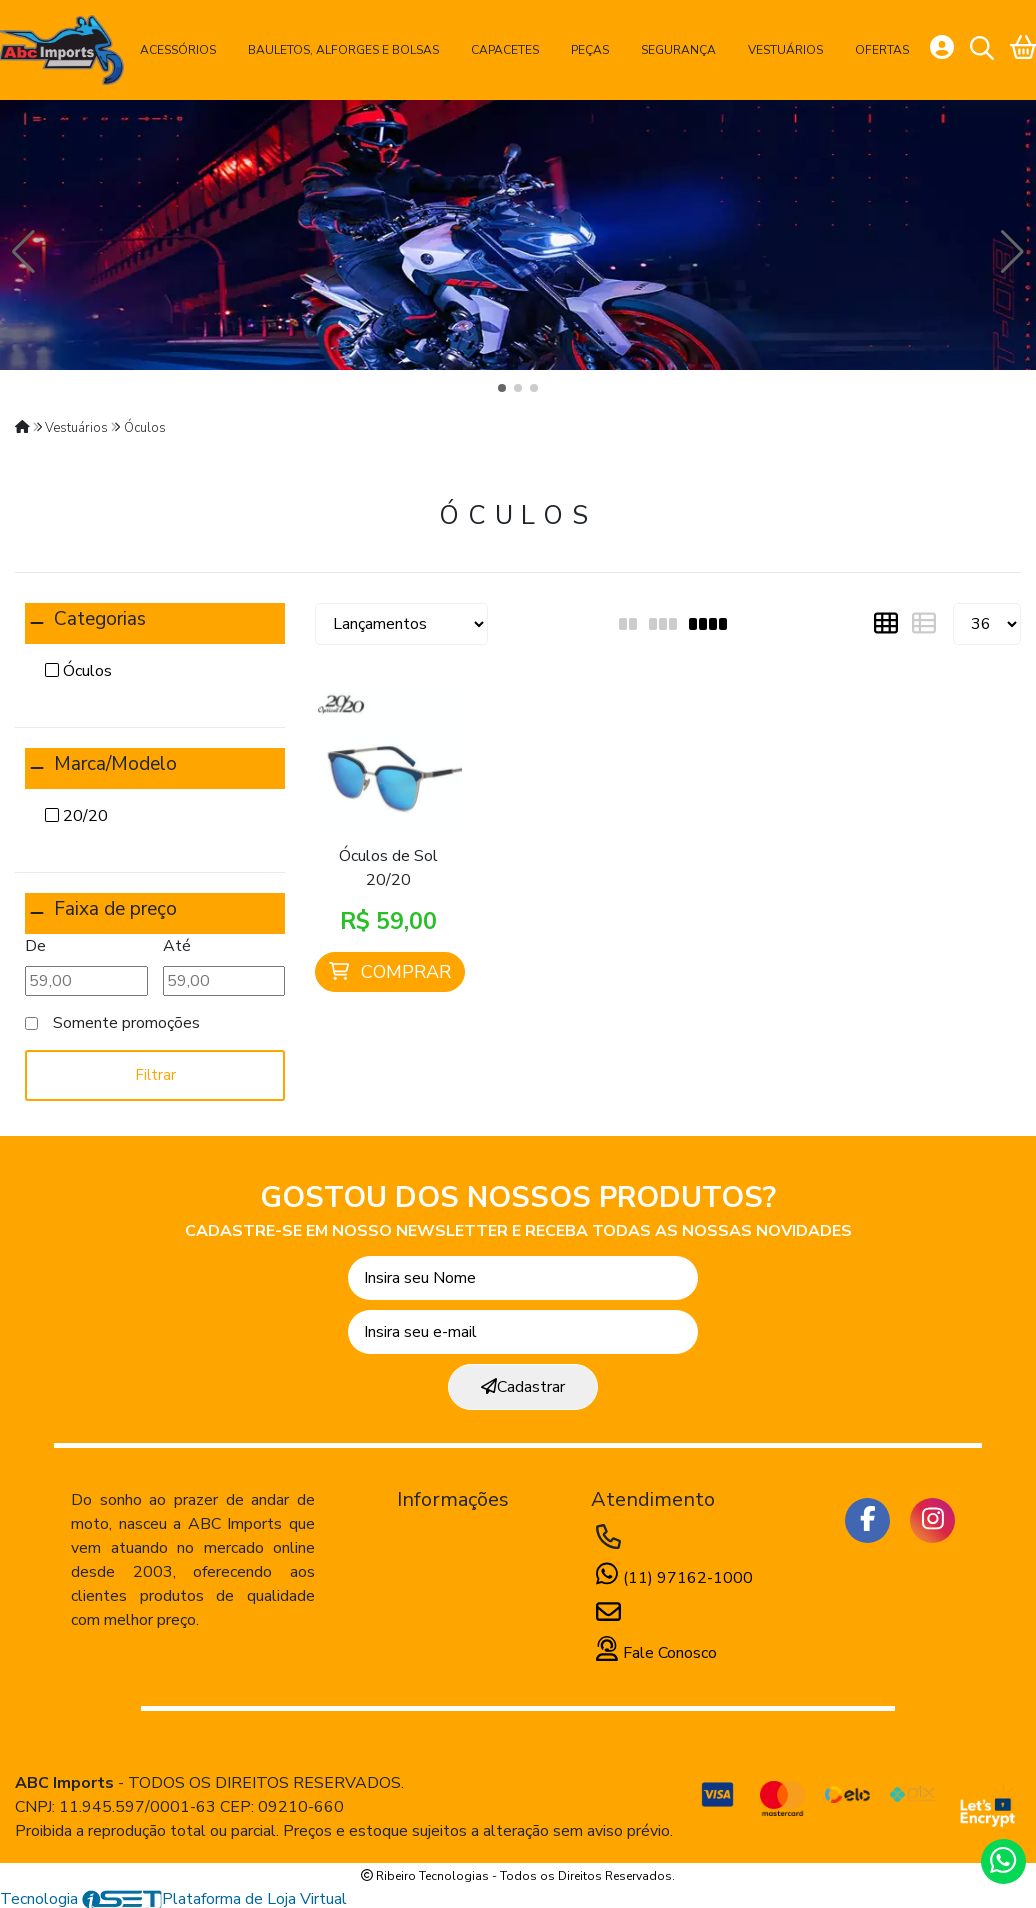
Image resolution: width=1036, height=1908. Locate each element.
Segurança (678, 50)
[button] (502, 388)
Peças (590, 50)
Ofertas (882, 50)
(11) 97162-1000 (672, 1578)
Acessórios (178, 50)
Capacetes (505, 50)
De (35, 946)
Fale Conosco (654, 1653)
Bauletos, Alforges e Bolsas (343, 50)
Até (177, 946)
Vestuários (785, 50)
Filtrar (155, 1075)
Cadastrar (523, 1387)
